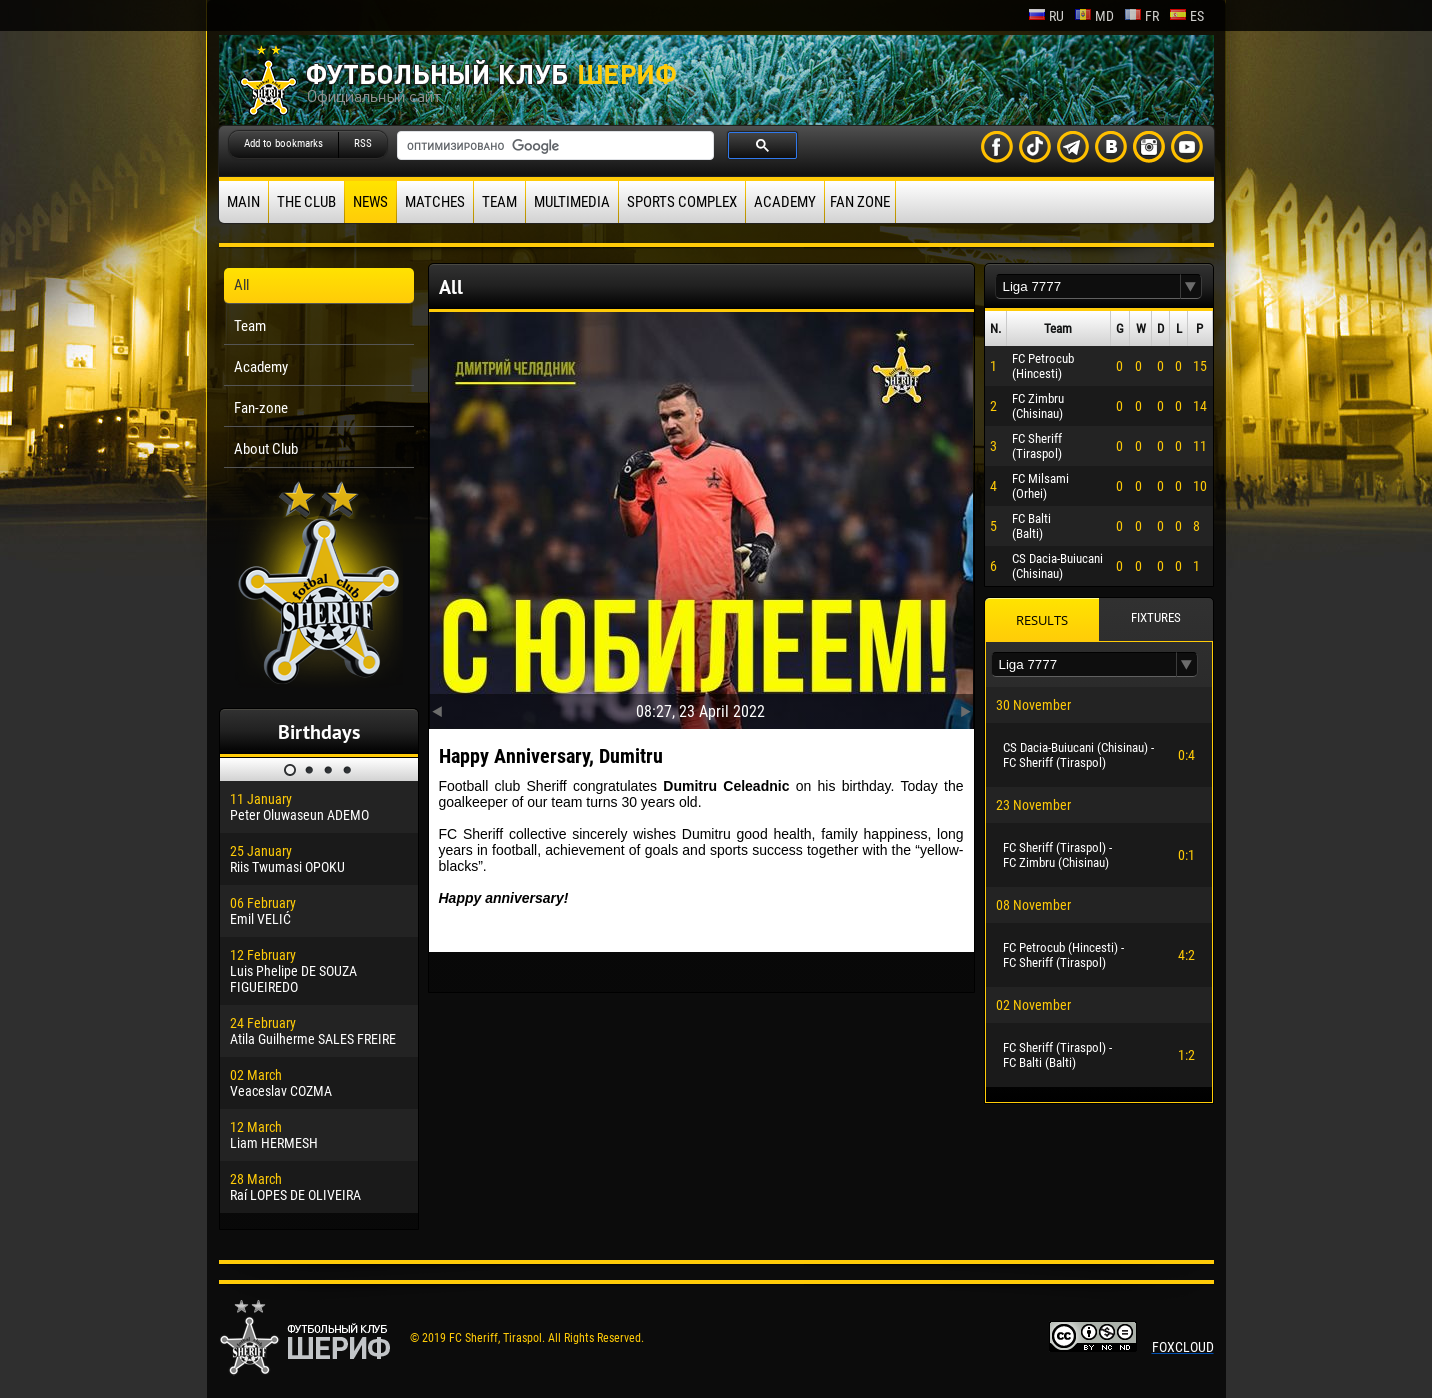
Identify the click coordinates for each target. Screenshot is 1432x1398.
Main (243, 202)
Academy (785, 202)
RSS (363, 143)
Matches (435, 202)
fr (1141, 16)
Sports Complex (682, 202)
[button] (1191, 286)
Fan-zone (261, 408)
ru (1046, 16)
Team (499, 202)
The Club (306, 202)
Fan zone (860, 202)
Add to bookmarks (283, 143)
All (241, 285)
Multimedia (572, 202)
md (1094, 16)
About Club (266, 449)
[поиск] (553, 146)
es (1186, 16)
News (370, 202)
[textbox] (1088, 286)
